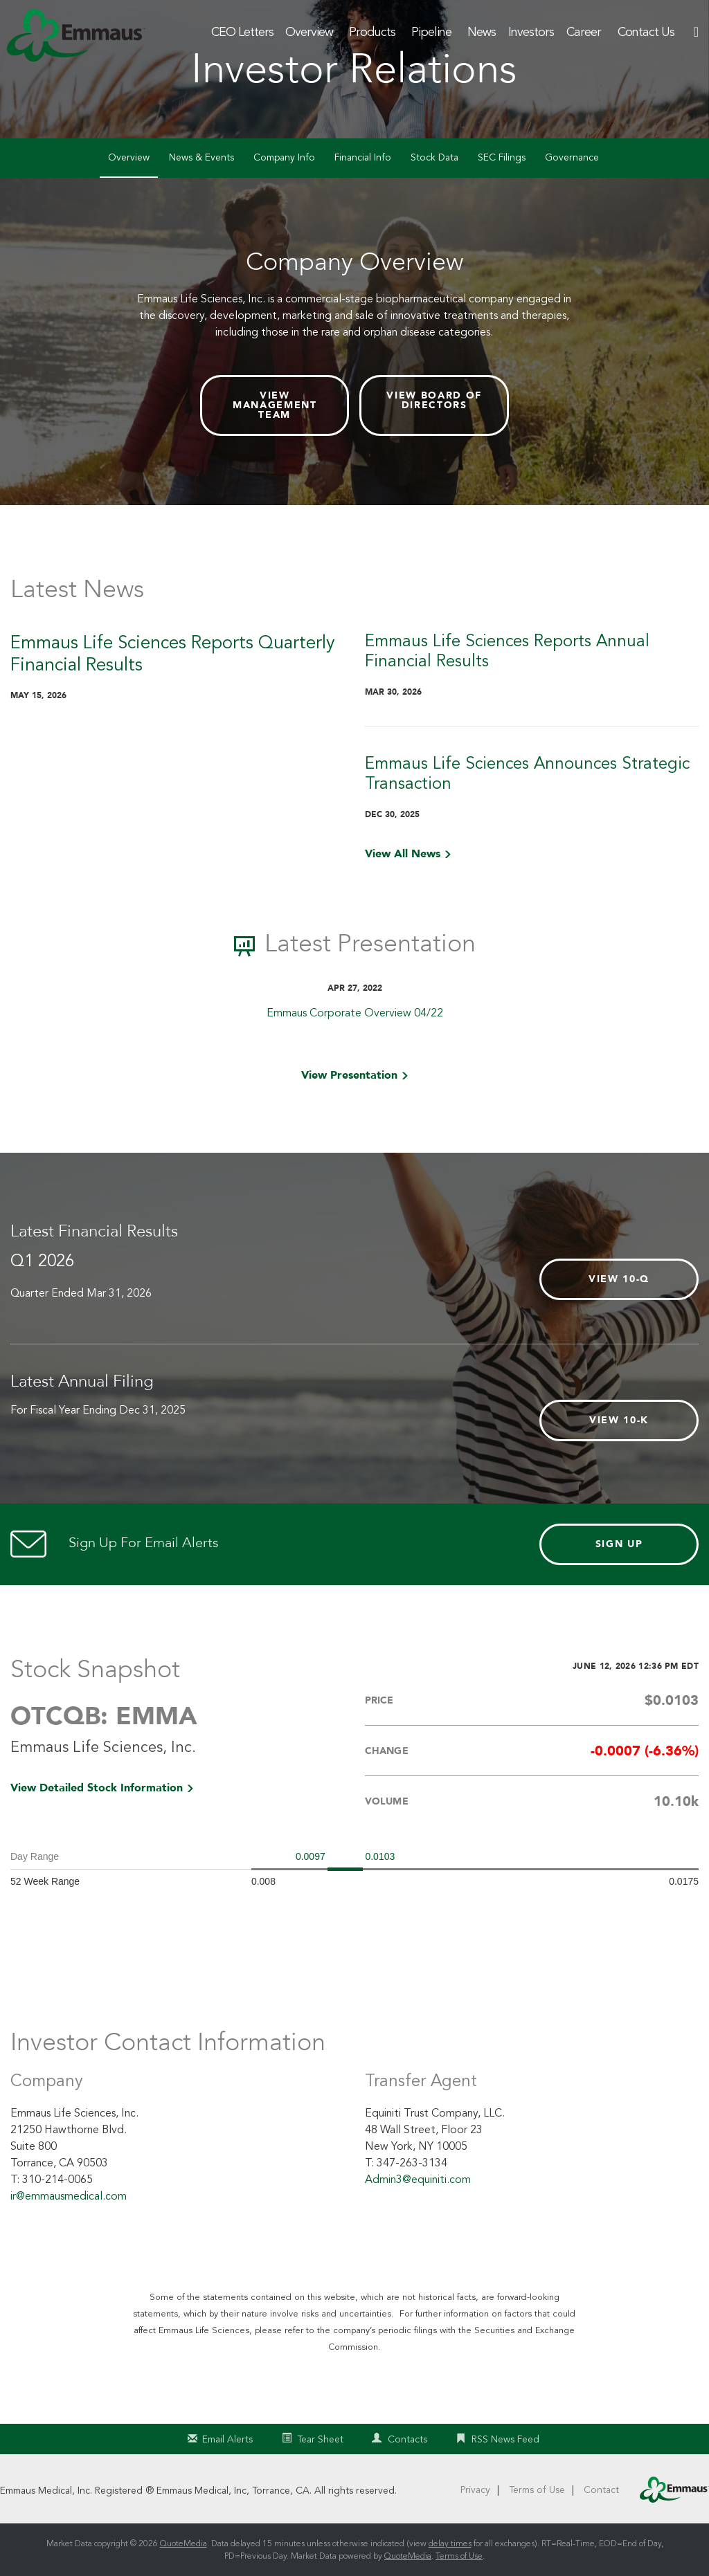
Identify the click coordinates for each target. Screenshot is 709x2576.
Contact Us (646, 31)
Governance (572, 157)
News (481, 31)
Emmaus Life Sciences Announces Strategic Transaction (527, 773)
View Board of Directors (434, 400)
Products (372, 31)
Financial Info (362, 157)
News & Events (201, 157)
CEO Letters (242, 31)
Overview (309, 31)
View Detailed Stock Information (96, 1788)
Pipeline (431, 31)
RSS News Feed (505, 2439)
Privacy (475, 2490)
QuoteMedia (183, 2543)
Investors (531, 31)
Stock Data (434, 157)
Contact (601, 2490)
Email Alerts (227, 2439)
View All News (402, 853)
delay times (450, 2543)
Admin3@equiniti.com (418, 2179)
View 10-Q (619, 1279)
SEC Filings (502, 157)
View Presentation (349, 1075)
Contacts (407, 2439)
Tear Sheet (320, 2439)
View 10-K (619, 1420)
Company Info (284, 157)
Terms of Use (537, 2490)
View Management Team (275, 405)
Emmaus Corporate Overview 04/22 (355, 1013)
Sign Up (619, 1544)
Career (583, 31)
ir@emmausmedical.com (68, 2196)
